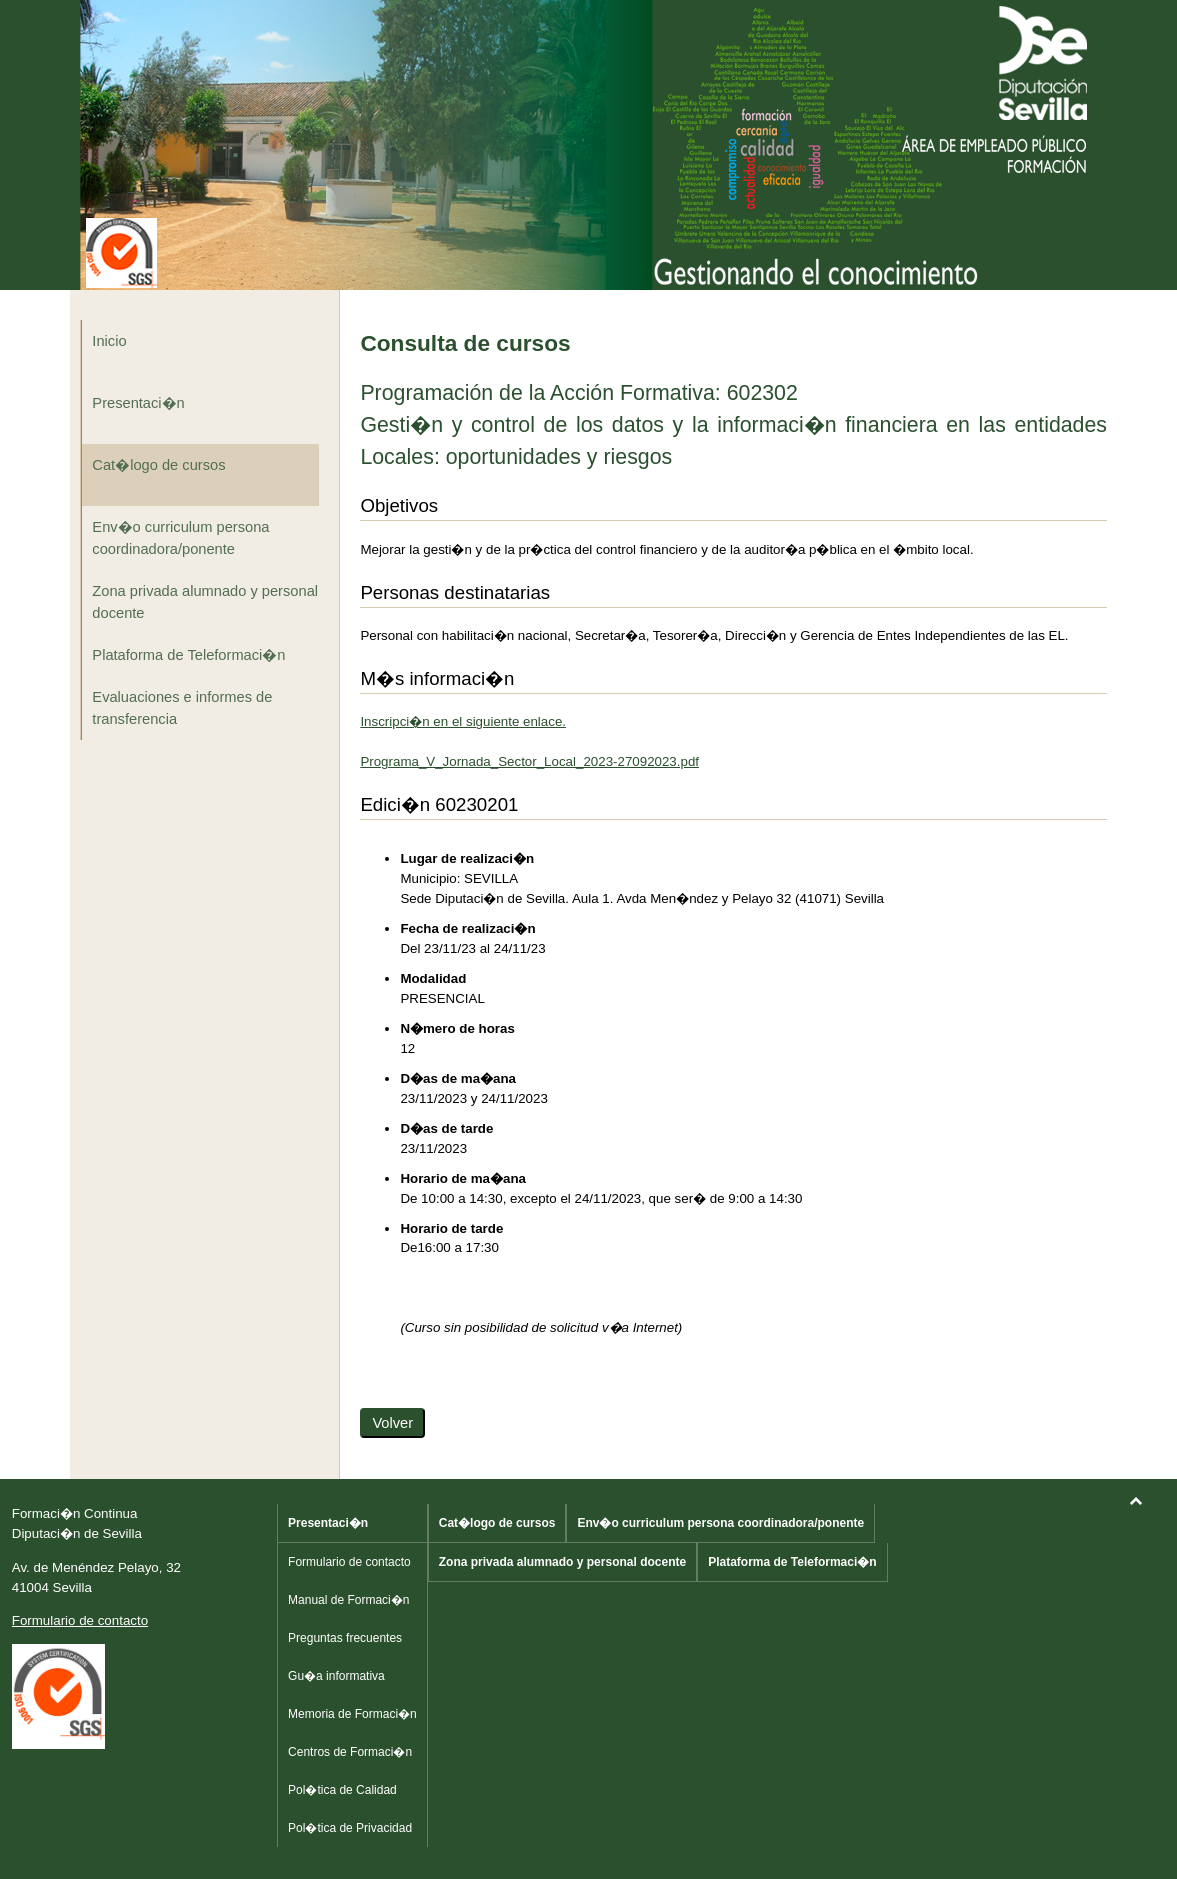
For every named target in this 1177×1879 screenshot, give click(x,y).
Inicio (109, 341)
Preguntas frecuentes (345, 1638)
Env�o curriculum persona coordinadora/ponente (180, 538)
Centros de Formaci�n (350, 1752)
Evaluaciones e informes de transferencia (182, 708)
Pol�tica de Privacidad (350, 1828)
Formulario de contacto (80, 1620)
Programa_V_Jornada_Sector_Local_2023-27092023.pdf (529, 761)
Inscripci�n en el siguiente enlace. (463, 721)
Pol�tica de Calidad (342, 1790)
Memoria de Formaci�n (352, 1714)
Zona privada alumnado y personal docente (205, 602)
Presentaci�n (138, 403)
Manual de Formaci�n (348, 1600)
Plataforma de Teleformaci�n (188, 655)
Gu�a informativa (336, 1676)
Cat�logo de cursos (158, 465)
